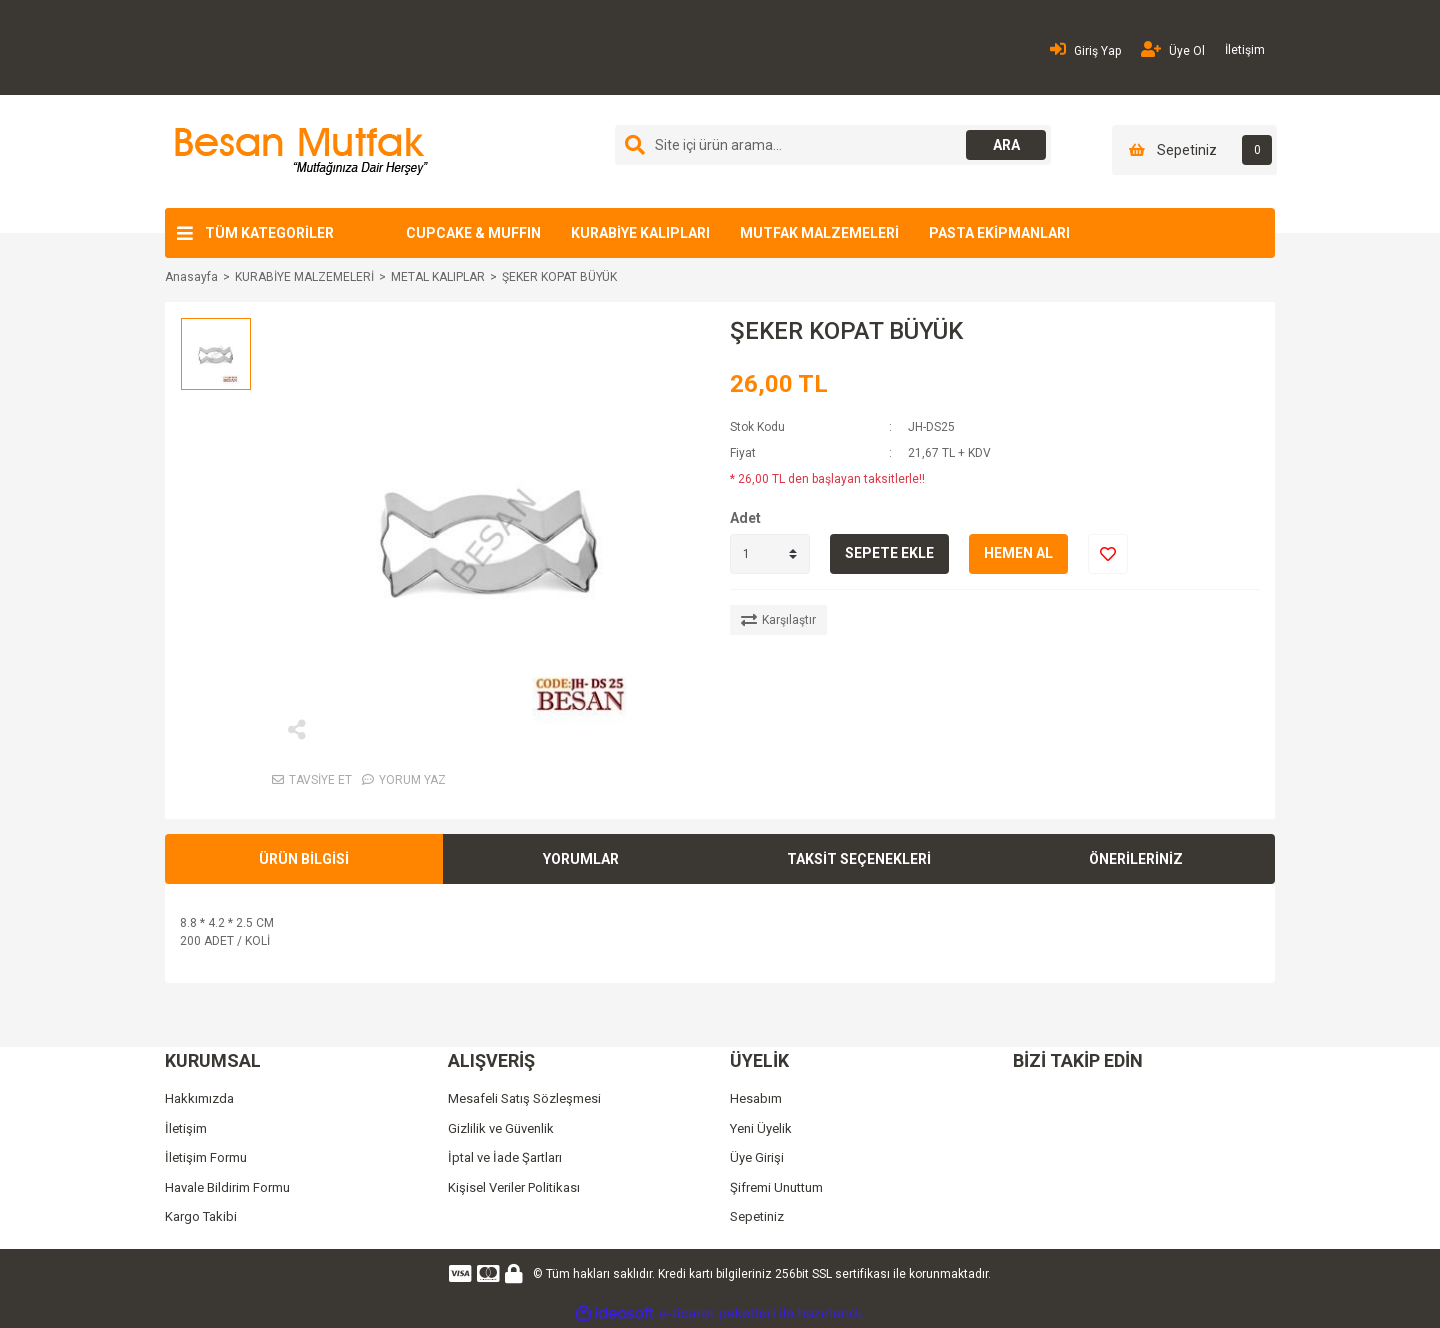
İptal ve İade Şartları (505, 1157)
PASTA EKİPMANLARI (999, 233)
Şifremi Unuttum (776, 1187)
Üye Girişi (757, 1157)
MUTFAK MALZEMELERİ (819, 233)
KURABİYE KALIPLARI (640, 233)
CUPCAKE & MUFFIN (473, 233)
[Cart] (1194, 150)
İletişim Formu (206, 1157)
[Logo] (298, 151)
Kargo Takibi (201, 1216)
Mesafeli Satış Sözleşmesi (524, 1098)
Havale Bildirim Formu (227, 1187)
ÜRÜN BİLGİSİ (304, 859)
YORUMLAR (581, 859)
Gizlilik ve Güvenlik (501, 1128)
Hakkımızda (199, 1098)
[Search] (833, 145)
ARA (1006, 145)
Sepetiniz (757, 1216)
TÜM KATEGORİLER (269, 233)
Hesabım (756, 1098)
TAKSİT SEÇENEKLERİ (859, 859)
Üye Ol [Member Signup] (1173, 49)
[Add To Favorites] (1108, 554)
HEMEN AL (1018, 553)
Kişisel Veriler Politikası (514, 1187)
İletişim (1245, 50)
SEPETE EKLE (889, 553)
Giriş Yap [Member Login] (1085, 49)
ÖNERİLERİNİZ (1136, 859)
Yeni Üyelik (761, 1128)
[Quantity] (770, 554)
